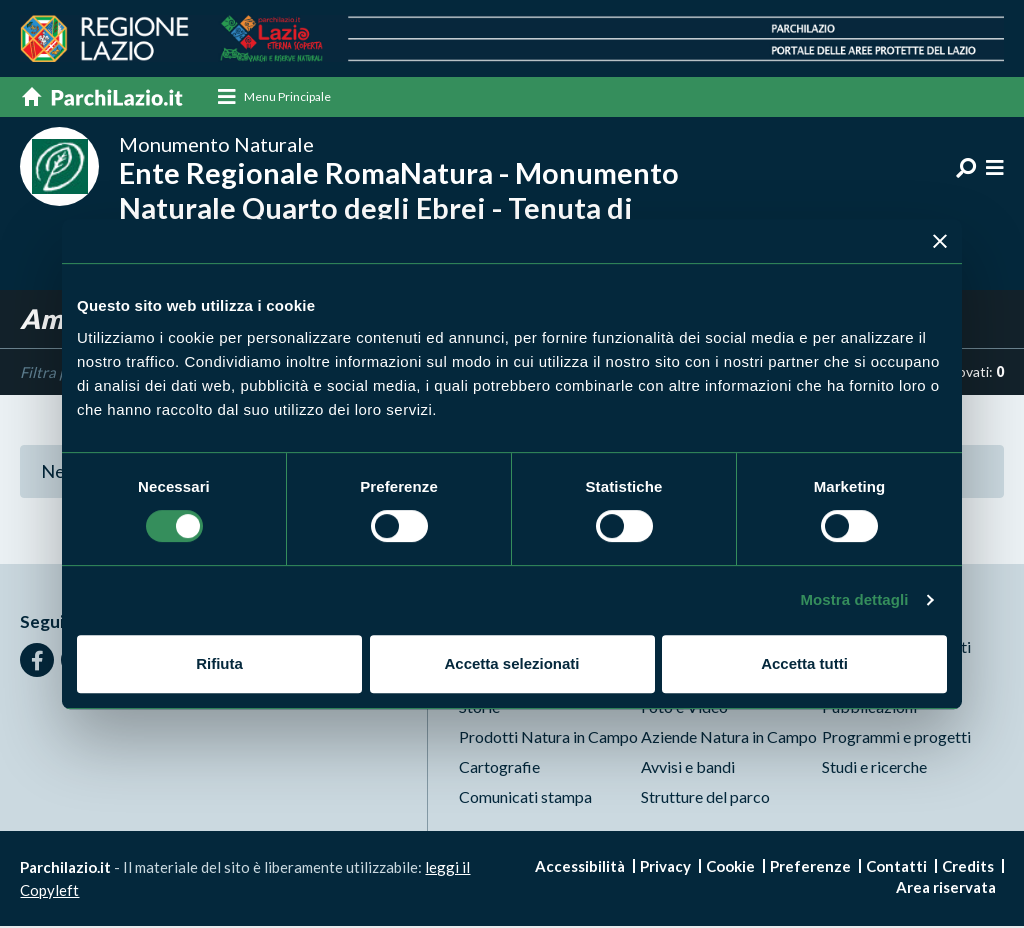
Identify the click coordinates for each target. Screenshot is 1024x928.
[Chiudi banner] (940, 241)
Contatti (896, 868)
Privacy (665, 868)
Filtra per (50, 373)
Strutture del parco (705, 798)
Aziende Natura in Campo (729, 738)
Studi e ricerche (874, 768)
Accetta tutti (804, 663)
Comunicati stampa (525, 798)
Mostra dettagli (854, 599)
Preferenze (810, 868)
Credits (968, 868)
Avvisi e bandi (688, 768)
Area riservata (946, 889)
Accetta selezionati (511, 663)
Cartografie (499, 768)
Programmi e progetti (896, 738)
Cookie (730, 868)
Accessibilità (580, 868)
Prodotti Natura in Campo (548, 738)
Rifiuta (219, 663)
